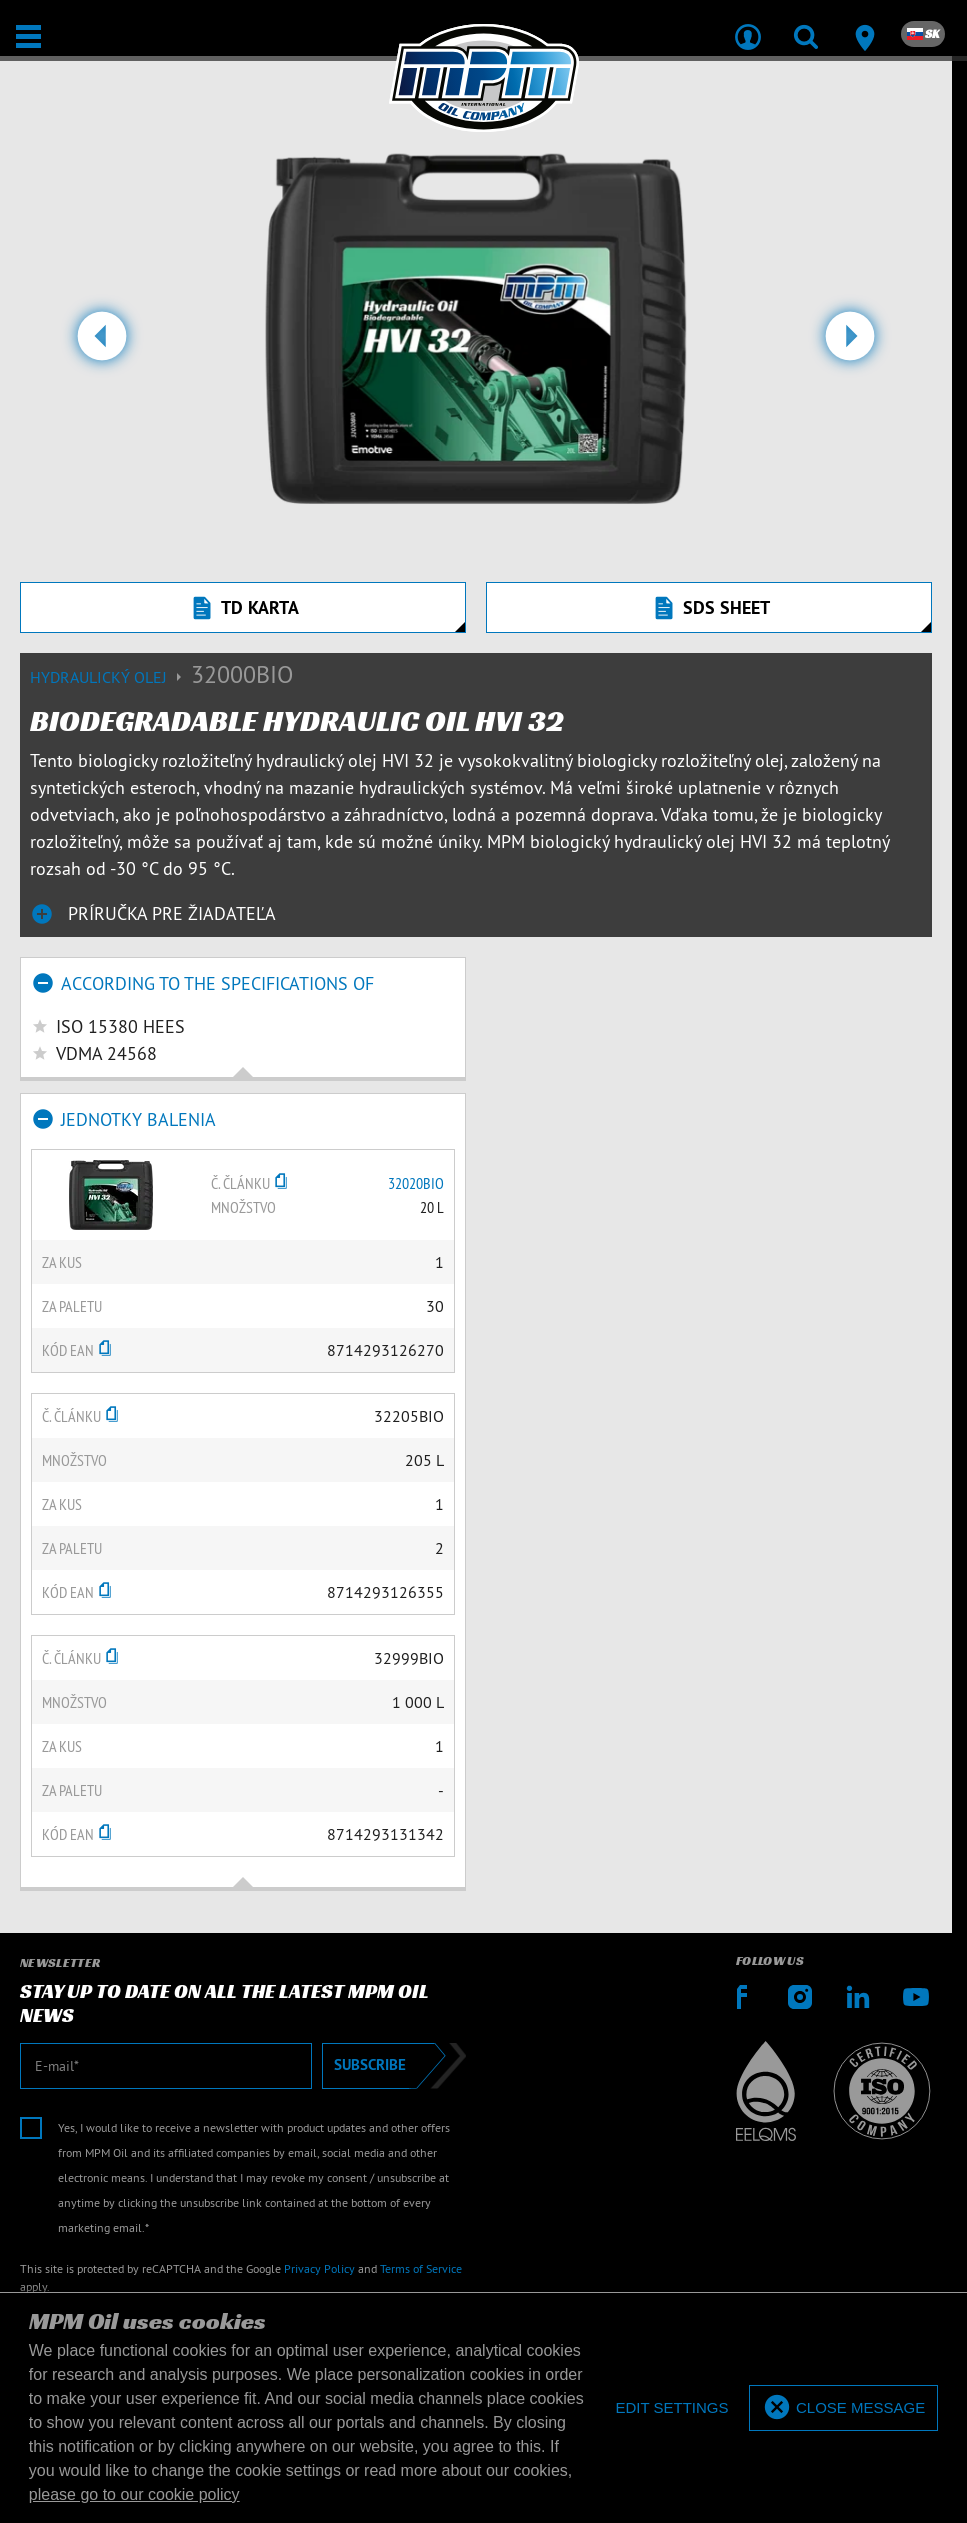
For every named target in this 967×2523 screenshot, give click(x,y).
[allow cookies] (843, 2408)
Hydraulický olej (110, 677)
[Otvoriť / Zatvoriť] (28, 36)
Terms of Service (421, 2268)
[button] (102, 344)
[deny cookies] (671, 2408)
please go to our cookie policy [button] (134, 2494)
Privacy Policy (319, 2268)
